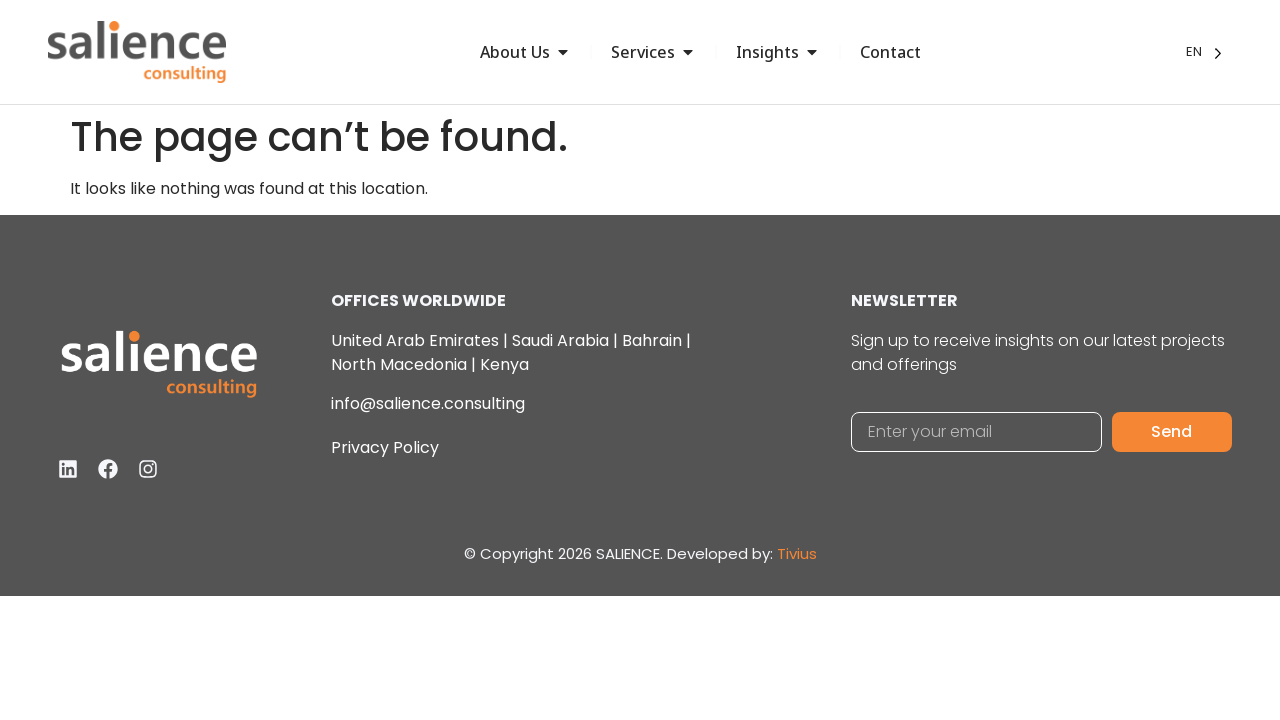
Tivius (797, 553)
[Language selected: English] (1204, 52)
